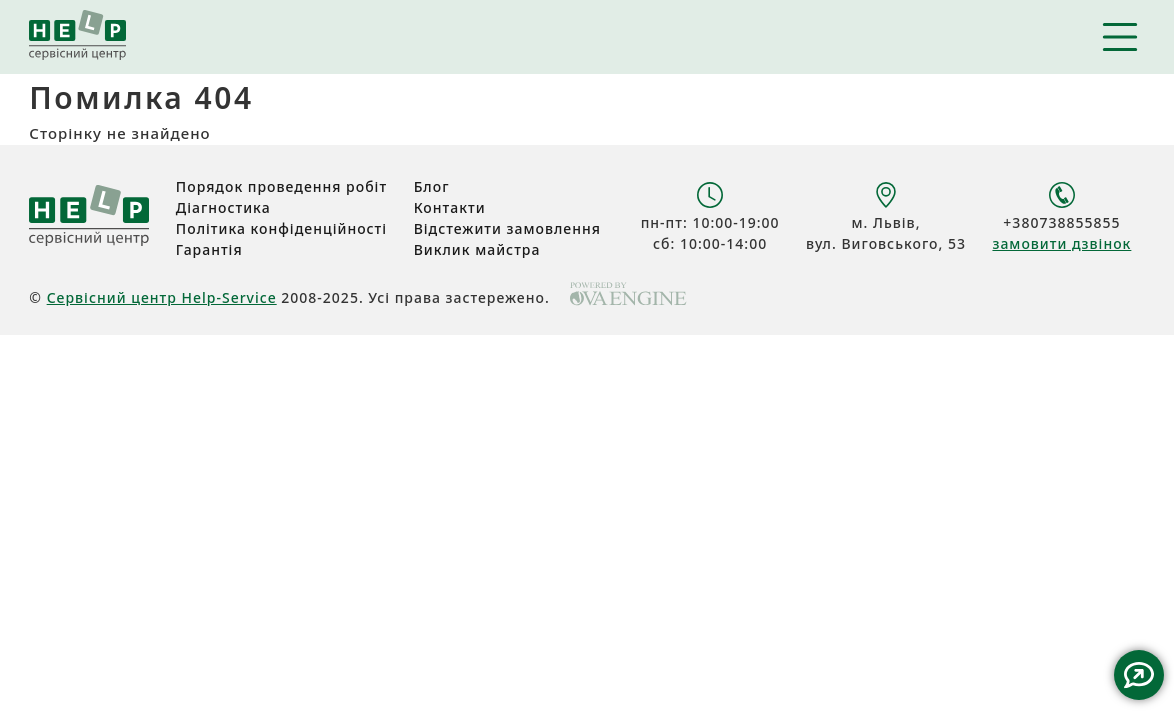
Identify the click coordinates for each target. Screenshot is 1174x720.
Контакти (450, 207)
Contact (1139, 675)
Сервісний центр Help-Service (162, 297)
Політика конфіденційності (281, 228)
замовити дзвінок (1061, 243)
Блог (432, 186)
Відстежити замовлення (507, 228)
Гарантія (209, 249)
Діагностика (223, 207)
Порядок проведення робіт (281, 186)
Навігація (1120, 37)
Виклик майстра (477, 249)
